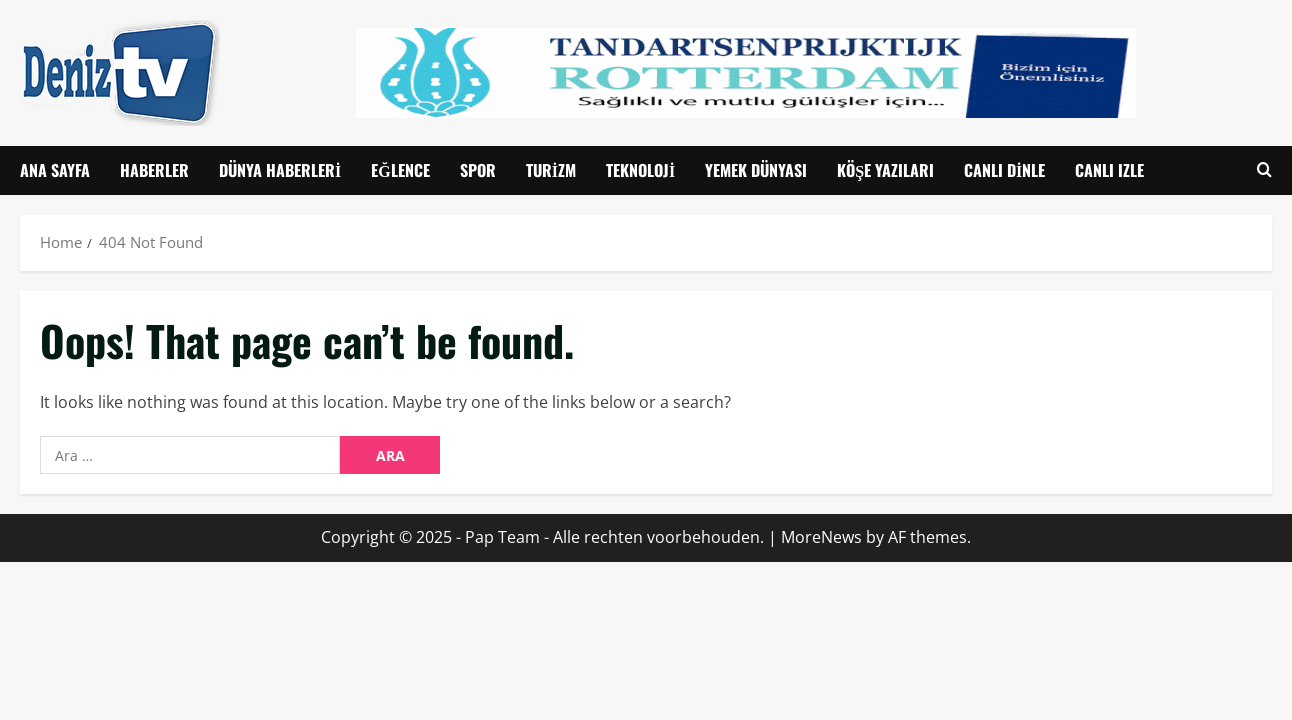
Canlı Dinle (1004, 170)
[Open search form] (1264, 170)
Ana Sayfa (55, 170)
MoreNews (821, 537)
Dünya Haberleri (280, 170)
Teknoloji (640, 170)
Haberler (154, 170)
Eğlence (400, 170)
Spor (478, 170)
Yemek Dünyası (756, 170)
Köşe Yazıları (885, 170)
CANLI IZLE (1109, 170)
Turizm (551, 170)
